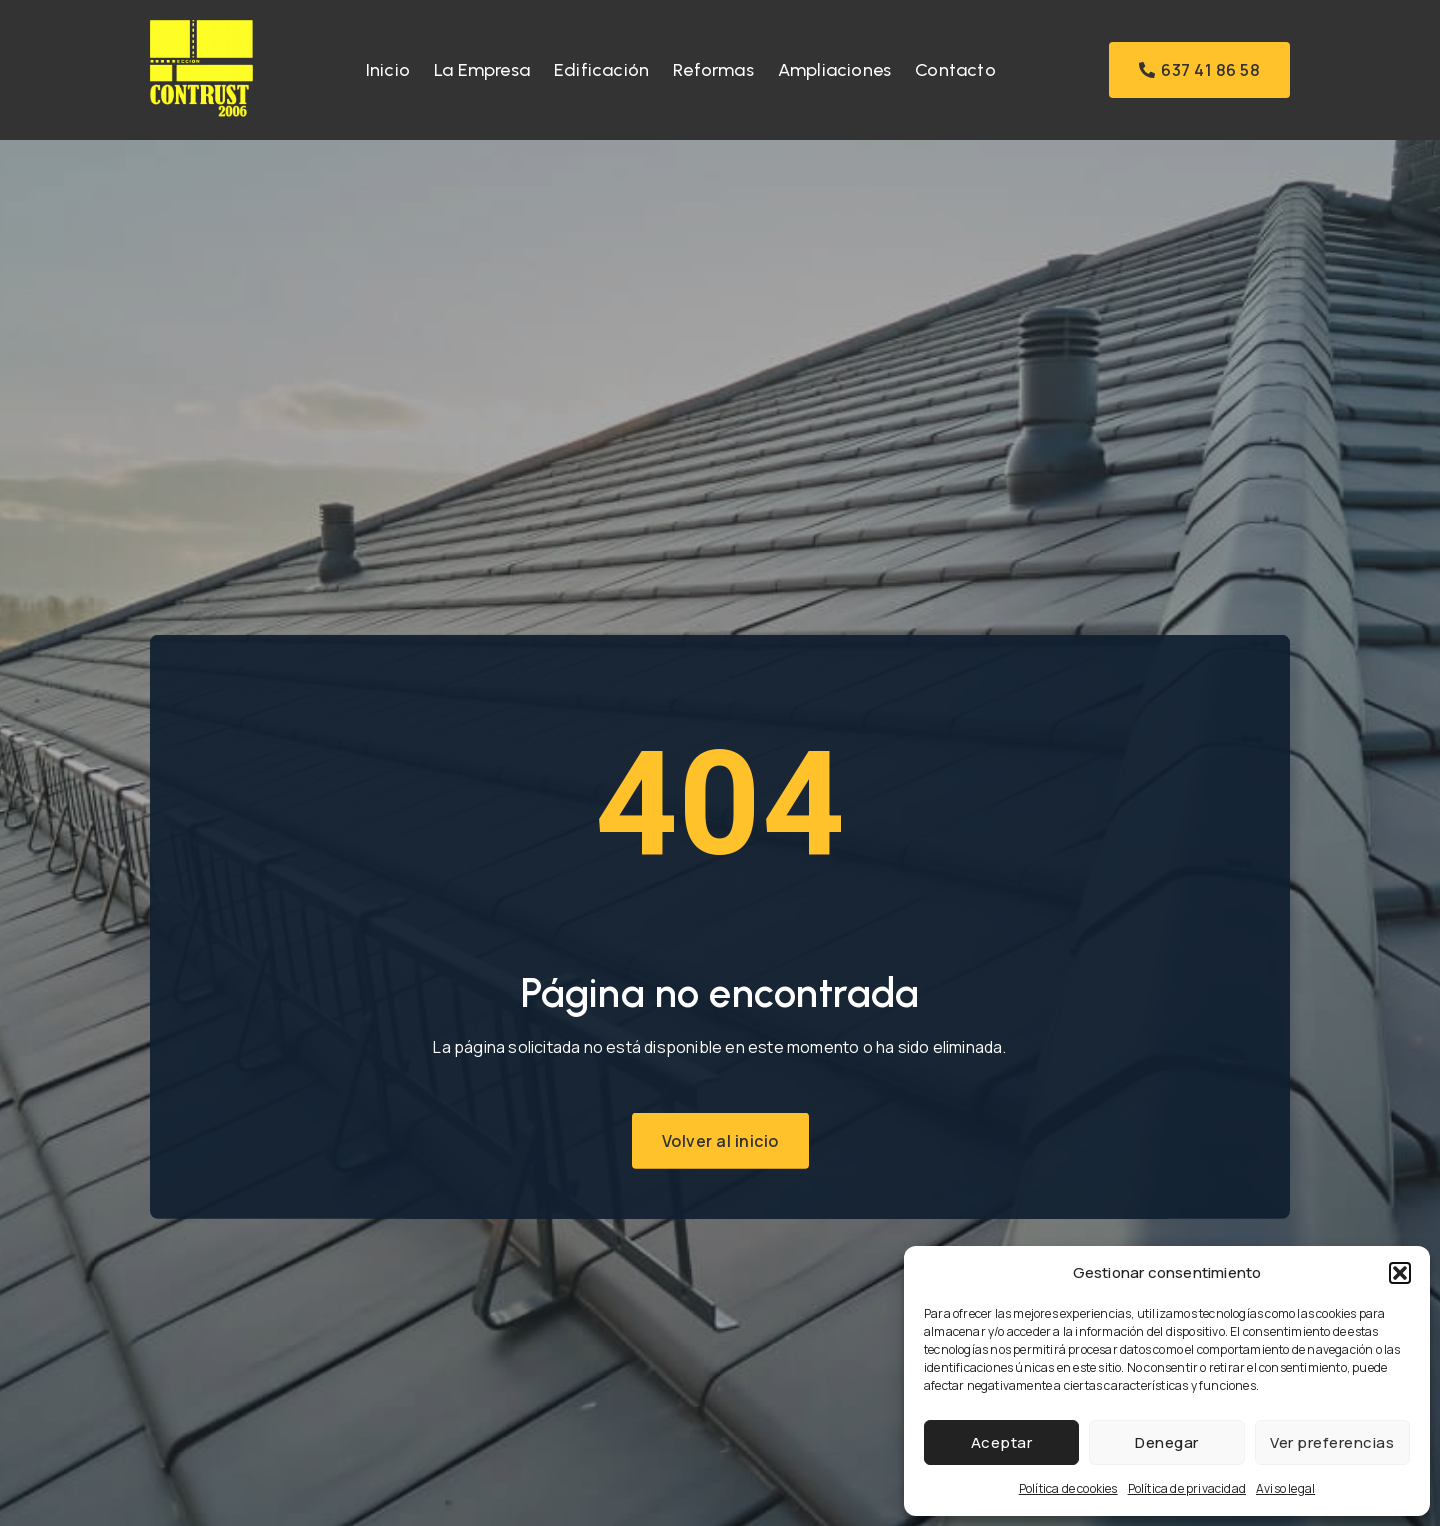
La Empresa (482, 70)
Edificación (601, 70)
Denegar (1167, 1442)
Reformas (713, 70)
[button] (1400, 1273)
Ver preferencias (1332, 1442)
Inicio (388, 70)
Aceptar (1002, 1442)
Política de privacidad (1187, 1488)
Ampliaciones (834, 70)
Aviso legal (1285, 1488)
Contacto (955, 70)
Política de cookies (1068, 1488)
